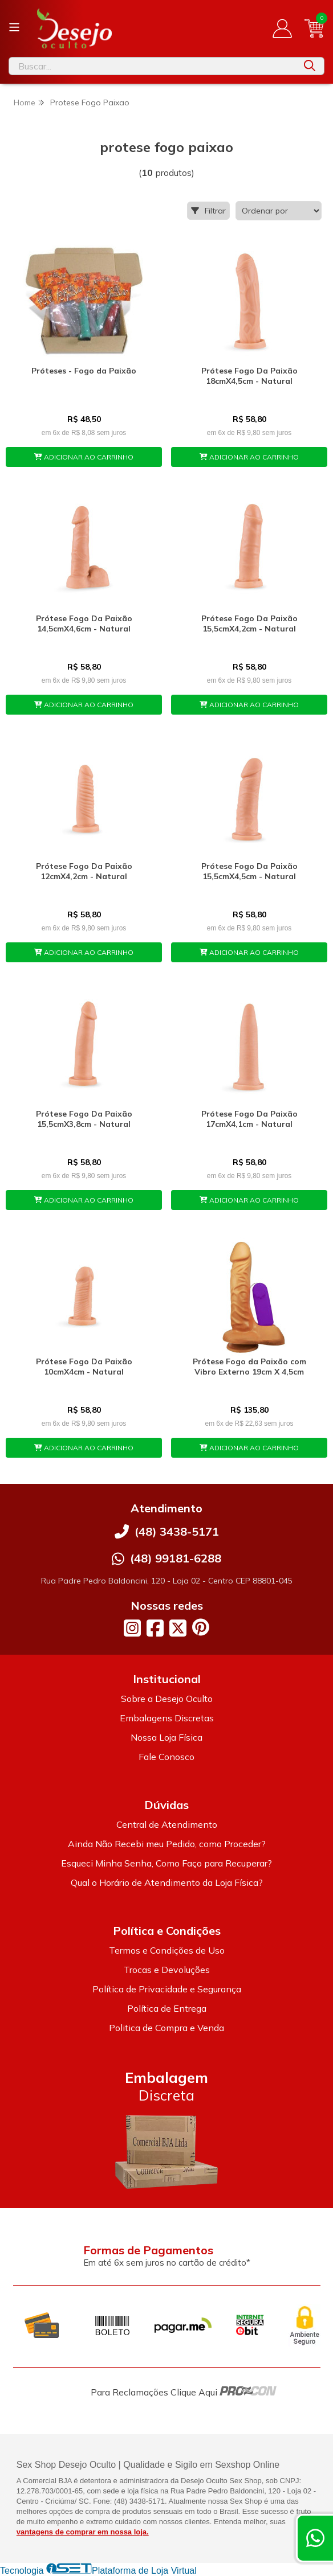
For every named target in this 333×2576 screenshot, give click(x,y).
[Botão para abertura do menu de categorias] (14, 27)
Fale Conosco (166, 1756)
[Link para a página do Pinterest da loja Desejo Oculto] (200, 1627)
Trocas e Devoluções (167, 1969)
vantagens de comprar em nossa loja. (83, 2532)
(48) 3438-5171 (177, 1531)
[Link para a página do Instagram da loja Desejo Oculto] (132, 1628)
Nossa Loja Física (166, 1737)
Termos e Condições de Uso (167, 1950)
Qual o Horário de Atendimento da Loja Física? (167, 1882)
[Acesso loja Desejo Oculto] (282, 28)
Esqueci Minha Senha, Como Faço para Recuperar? (166, 1863)
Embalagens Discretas (167, 1718)
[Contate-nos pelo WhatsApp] (315, 2538)
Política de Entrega (166, 2008)
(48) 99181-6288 (175, 1558)
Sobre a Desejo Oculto (167, 1698)
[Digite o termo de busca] (152, 66)
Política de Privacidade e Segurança (166, 1989)
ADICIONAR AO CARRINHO (83, 457)
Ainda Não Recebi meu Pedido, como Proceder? (167, 1843)
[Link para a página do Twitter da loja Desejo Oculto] (177, 1628)
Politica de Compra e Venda (166, 2027)
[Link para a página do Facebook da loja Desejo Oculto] (155, 1628)
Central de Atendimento (166, 1824)
